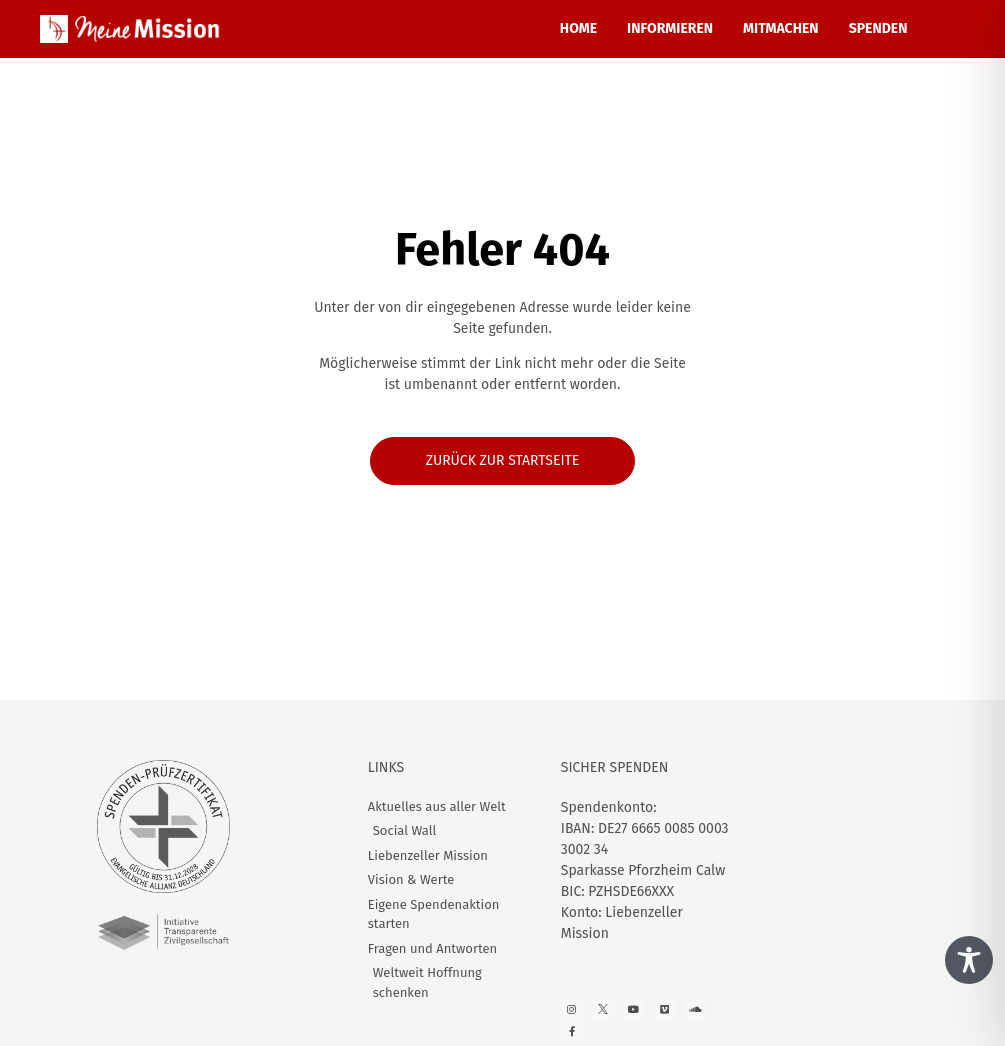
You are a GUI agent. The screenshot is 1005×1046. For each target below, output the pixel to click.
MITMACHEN (781, 28)
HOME (578, 28)
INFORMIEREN (670, 28)
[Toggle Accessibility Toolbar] (969, 960)
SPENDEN (878, 28)
